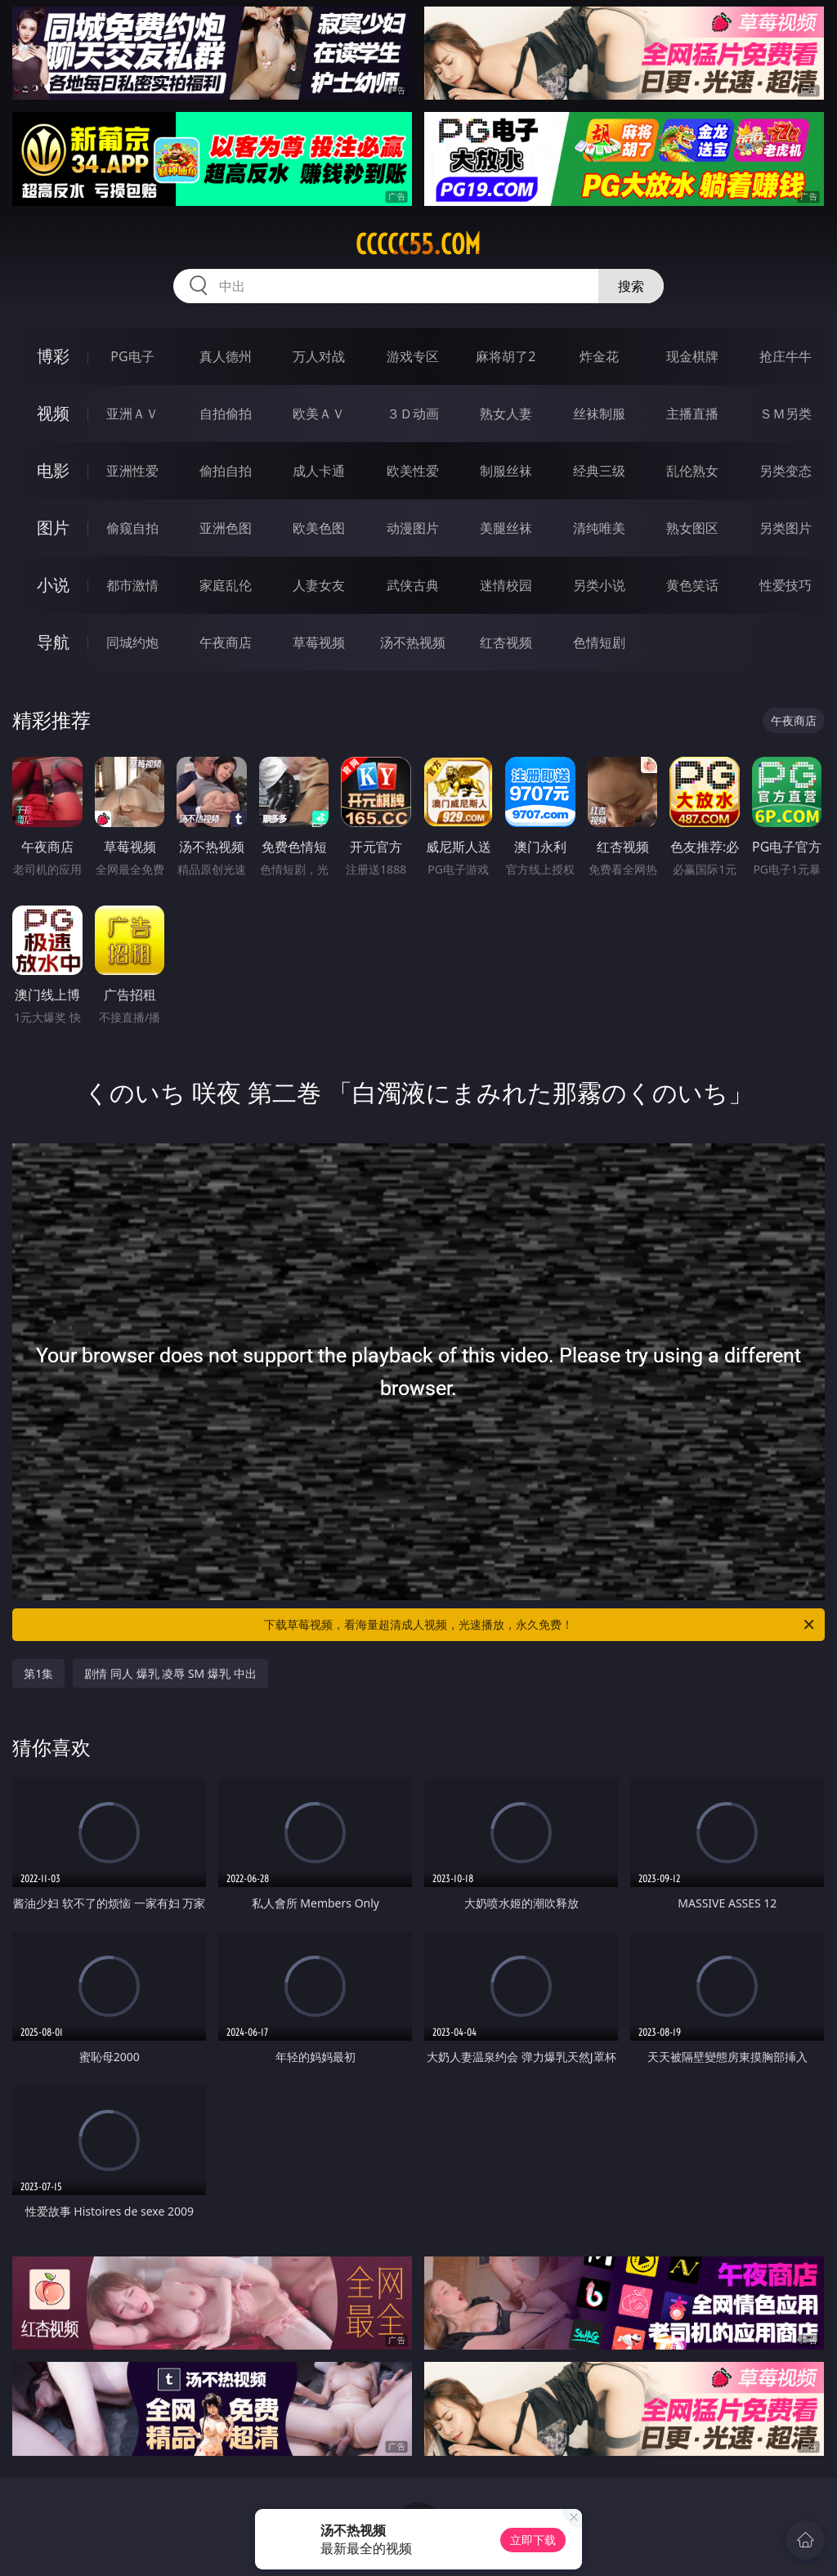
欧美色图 (319, 528)
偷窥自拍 (132, 528)
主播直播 (692, 414)
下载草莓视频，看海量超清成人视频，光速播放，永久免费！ (540, 1625)
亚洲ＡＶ (132, 414)
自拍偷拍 (225, 414)
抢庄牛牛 (785, 356)
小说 (53, 585)
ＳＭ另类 (785, 414)
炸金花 (599, 356)
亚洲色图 (225, 528)
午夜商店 (225, 642)
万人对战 (319, 356)
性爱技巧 (785, 585)
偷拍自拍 (225, 471)
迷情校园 (506, 585)
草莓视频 (319, 642)
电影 (53, 470)
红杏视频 (506, 642)
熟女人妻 (506, 414)
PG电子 (132, 356)
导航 (53, 642)
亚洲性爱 (132, 471)
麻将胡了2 (505, 356)
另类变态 (785, 471)
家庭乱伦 (225, 585)
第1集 (38, 1673)
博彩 (53, 356)
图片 (53, 528)
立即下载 (533, 2539)
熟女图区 (692, 528)
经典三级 (599, 471)
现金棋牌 (692, 356)
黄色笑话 (692, 585)
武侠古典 (413, 585)
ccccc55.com (418, 244)
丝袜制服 (599, 414)
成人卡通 (319, 471)
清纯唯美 (599, 528)
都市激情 (132, 585)
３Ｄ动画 (413, 414)
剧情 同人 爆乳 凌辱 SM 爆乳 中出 (170, 1673)
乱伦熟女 (692, 471)
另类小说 (599, 585)
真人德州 (225, 356)
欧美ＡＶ (319, 414)
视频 (53, 413)
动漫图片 (413, 528)
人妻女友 (319, 585)
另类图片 (785, 528)
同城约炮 (132, 642)
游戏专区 (413, 356)
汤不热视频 (412, 642)
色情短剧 (599, 642)
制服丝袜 (506, 471)
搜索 (631, 286)
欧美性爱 (413, 471)
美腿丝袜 (506, 528)
